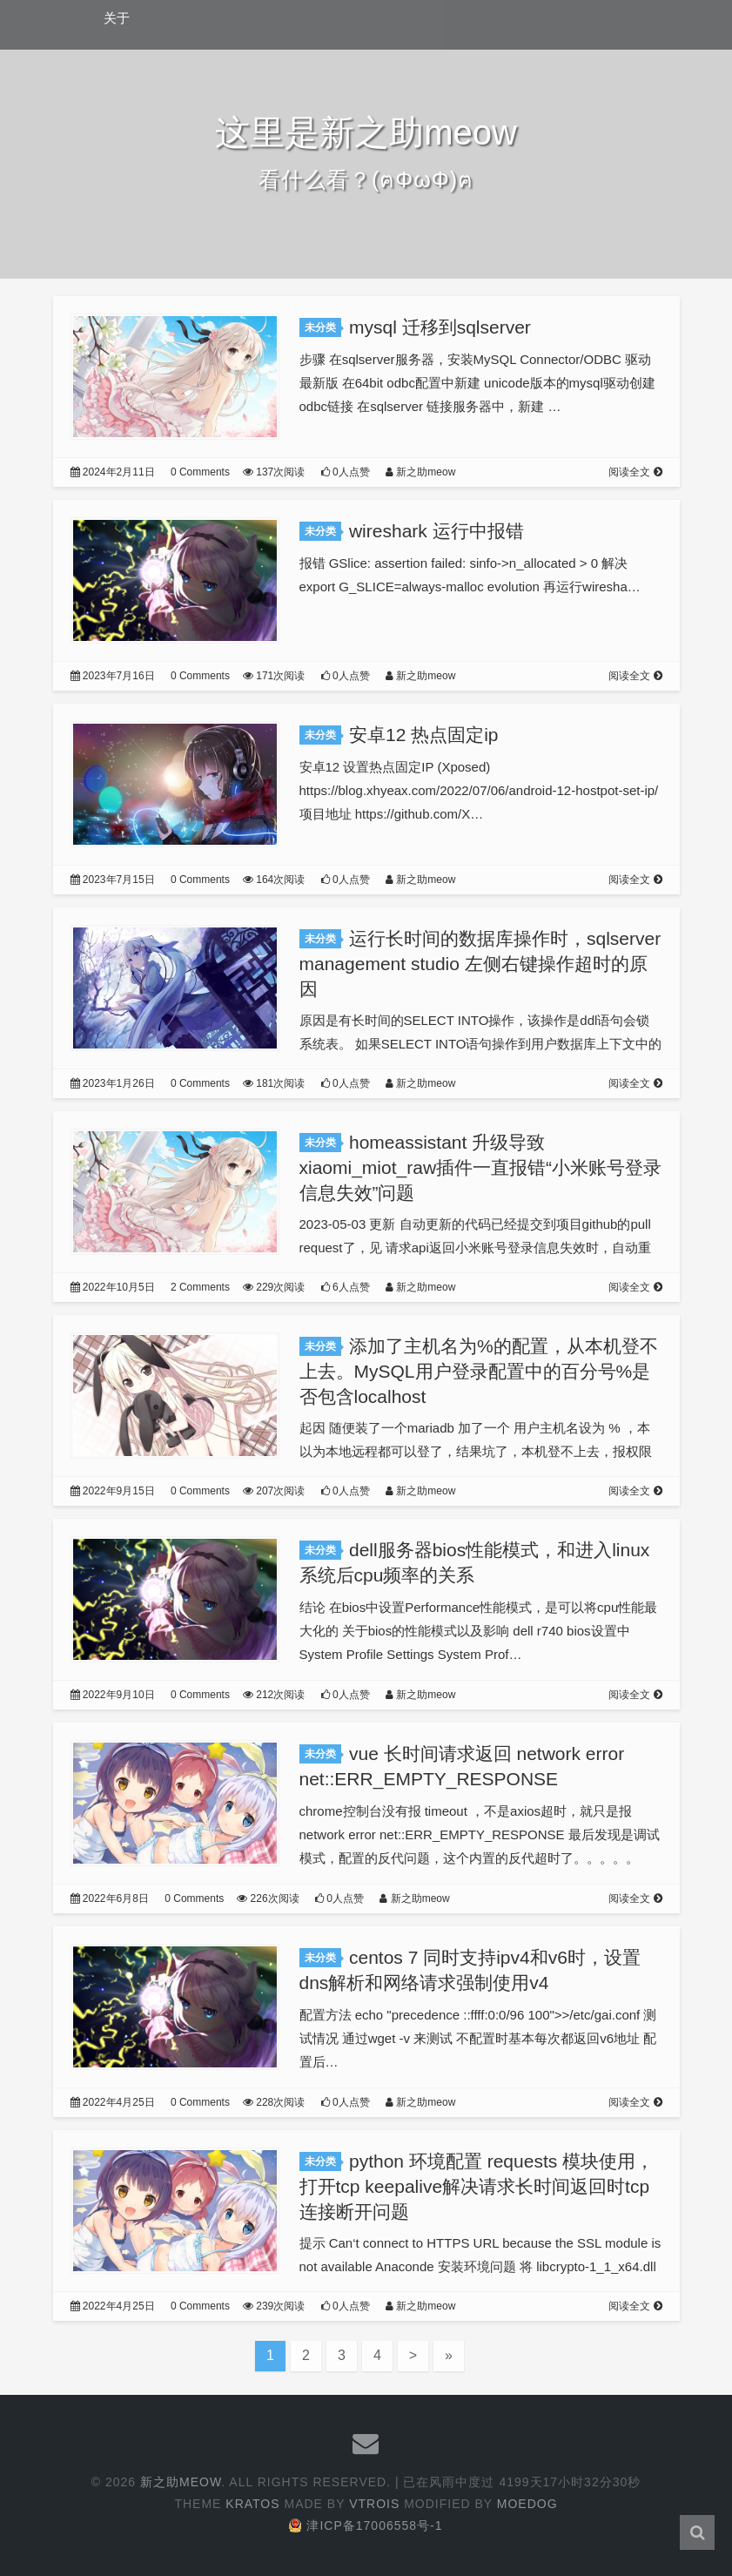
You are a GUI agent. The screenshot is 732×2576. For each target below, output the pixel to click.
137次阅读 (274, 472)
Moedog (527, 2504)
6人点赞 (345, 1287)
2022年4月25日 (113, 2102)
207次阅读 (274, 1491)
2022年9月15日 (113, 1491)
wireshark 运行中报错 (436, 531)
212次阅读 (274, 1695)
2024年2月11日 (113, 472)
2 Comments (200, 1287)
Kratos (252, 2504)
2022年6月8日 (110, 1898)
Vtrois (374, 2504)
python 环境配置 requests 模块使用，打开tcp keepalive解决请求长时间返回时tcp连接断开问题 (477, 2186)
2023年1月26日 (113, 1083)
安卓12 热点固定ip (424, 735)
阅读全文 (634, 472)
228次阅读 (274, 2102)
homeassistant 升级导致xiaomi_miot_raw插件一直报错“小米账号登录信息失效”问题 (480, 1167)
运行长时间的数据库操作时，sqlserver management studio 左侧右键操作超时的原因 (480, 963)
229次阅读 (274, 1287)
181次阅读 (274, 1083)
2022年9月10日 (113, 1695)
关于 (117, 17)
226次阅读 (268, 1898)
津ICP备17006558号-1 (365, 2525)
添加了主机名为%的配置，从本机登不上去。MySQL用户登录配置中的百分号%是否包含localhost (478, 1371)
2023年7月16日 (113, 676)
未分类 (320, 327)
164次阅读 (274, 879)
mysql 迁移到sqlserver (440, 327)
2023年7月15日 (113, 879)
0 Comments (200, 472)
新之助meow (420, 472)
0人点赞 (345, 472)
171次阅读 (274, 676)
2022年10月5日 (113, 1287)
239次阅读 (274, 2306)
